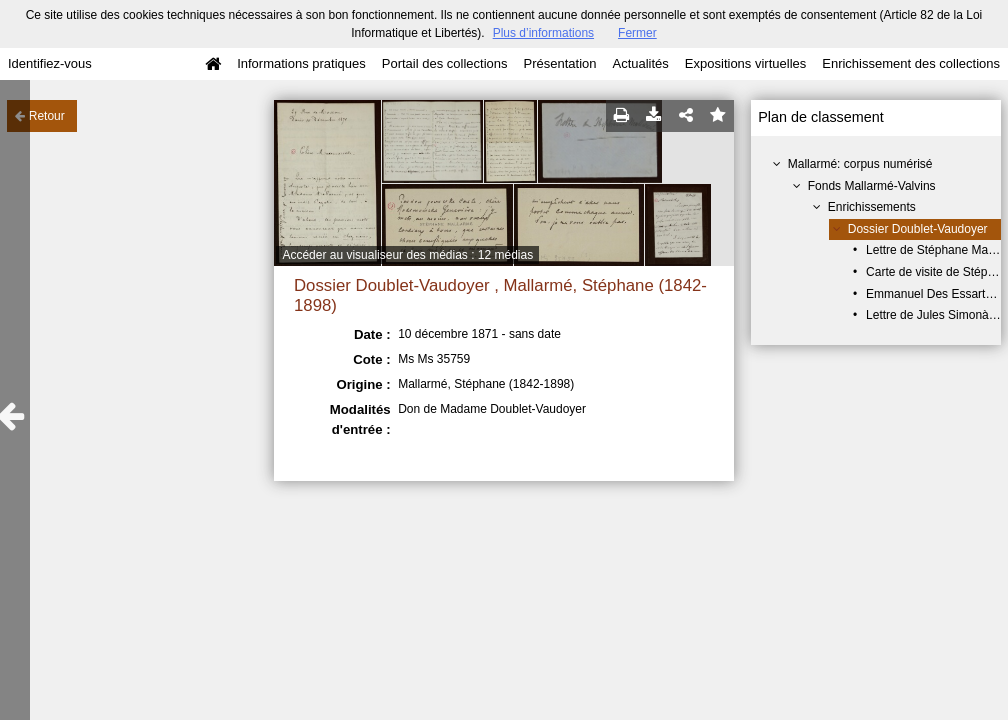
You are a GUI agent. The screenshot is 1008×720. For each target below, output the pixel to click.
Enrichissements (872, 207)
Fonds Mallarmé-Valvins (872, 186)
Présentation (559, 63)
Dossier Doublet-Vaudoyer (918, 229)
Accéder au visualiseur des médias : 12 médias (407, 255)
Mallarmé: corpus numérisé (860, 164)
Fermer (637, 33)
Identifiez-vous (50, 63)
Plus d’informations (543, 33)
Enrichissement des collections (911, 63)
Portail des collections (445, 63)
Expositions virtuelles (745, 63)
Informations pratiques (301, 63)
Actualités (640, 63)
